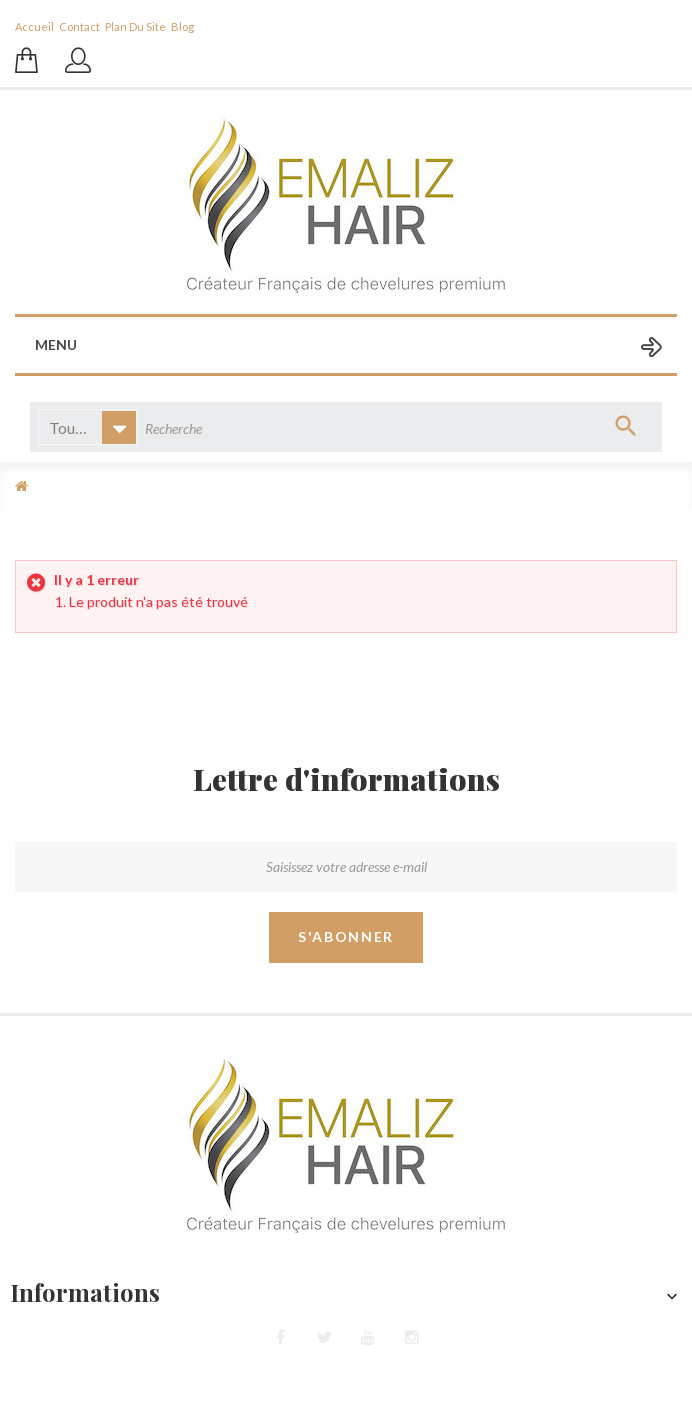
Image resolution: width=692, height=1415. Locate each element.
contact (79, 26)
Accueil (34, 26)
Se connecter (80, 70)
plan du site (135, 26)
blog (182, 26)
